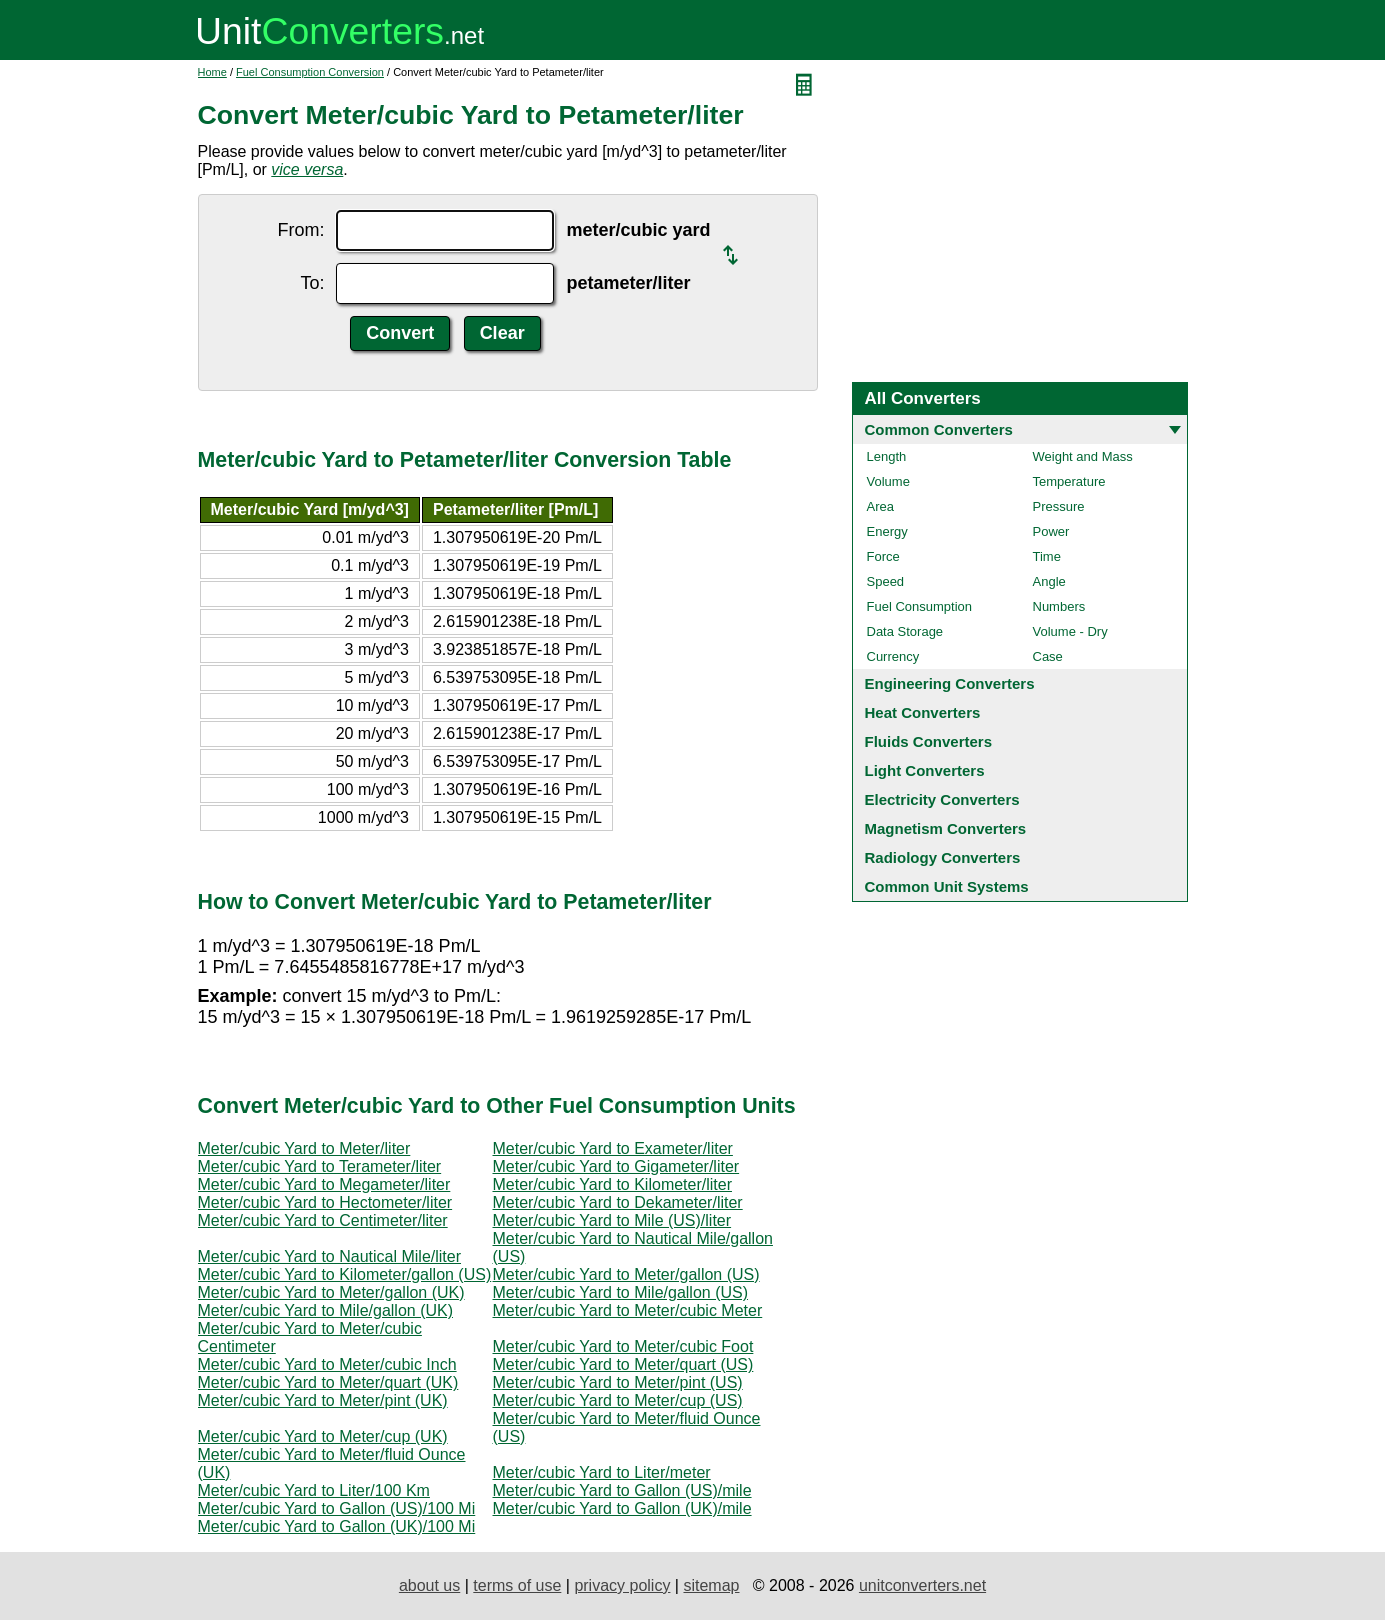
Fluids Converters (929, 741)
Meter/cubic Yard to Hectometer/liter (325, 1202)
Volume (888, 481)
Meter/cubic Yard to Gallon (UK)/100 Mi (337, 1526)
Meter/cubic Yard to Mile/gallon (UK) (326, 1310)
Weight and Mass (1083, 456)
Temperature (1069, 481)
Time (1047, 556)
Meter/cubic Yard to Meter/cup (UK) (323, 1436)
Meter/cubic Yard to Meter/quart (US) (623, 1364)
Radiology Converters (943, 857)
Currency (893, 656)
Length (887, 456)
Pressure (1059, 506)
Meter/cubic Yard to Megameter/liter (324, 1184)
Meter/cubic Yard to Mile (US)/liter (612, 1220)
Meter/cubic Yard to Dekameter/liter (618, 1202)
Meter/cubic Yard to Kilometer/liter (613, 1184)
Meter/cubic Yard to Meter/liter (304, 1148)
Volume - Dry (1070, 631)
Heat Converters (923, 712)
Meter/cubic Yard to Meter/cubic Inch (327, 1364)
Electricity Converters (942, 799)
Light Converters (925, 770)
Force (883, 556)
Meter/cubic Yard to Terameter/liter (320, 1166)
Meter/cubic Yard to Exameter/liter (613, 1148)
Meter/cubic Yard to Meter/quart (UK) (328, 1382)
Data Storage (905, 631)
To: (312, 283)
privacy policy (622, 1585)
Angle (1049, 581)
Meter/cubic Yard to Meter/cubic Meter (628, 1310)
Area (880, 506)
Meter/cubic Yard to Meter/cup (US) (618, 1400)
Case (1048, 656)
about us (429, 1585)
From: (300, 230)
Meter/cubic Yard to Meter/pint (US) (618, 1382)
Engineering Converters (950, 683)
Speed (886, 581)
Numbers (1059, 606)
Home (212, 72)
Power (1051, 531)
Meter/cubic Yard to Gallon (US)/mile (622, 1490)
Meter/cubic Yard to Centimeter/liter (323, 1220)
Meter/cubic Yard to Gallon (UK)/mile (622, 1508)
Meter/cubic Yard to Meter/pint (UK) (323, 1400)
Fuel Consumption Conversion (310, 72)
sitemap (711, 1585)
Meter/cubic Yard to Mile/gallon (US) (621, 1292)
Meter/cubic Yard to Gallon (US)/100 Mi (337, 1508)
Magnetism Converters (946, 828)
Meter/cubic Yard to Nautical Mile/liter (330, 1256)
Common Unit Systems (947, 886)
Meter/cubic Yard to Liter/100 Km (314, 1490)
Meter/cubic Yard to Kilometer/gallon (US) (345, 1274)
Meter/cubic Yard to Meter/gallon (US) (626, 1274)
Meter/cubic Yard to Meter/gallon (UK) (331, 1292)
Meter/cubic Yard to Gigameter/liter (616, 1166)
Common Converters (939, 429)
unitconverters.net (922, 1585)
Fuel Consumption (920, 606)
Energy (887, 531)
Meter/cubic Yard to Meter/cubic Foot (623, 1346)
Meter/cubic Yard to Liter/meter (602, 1472)
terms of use (517, 1585)
